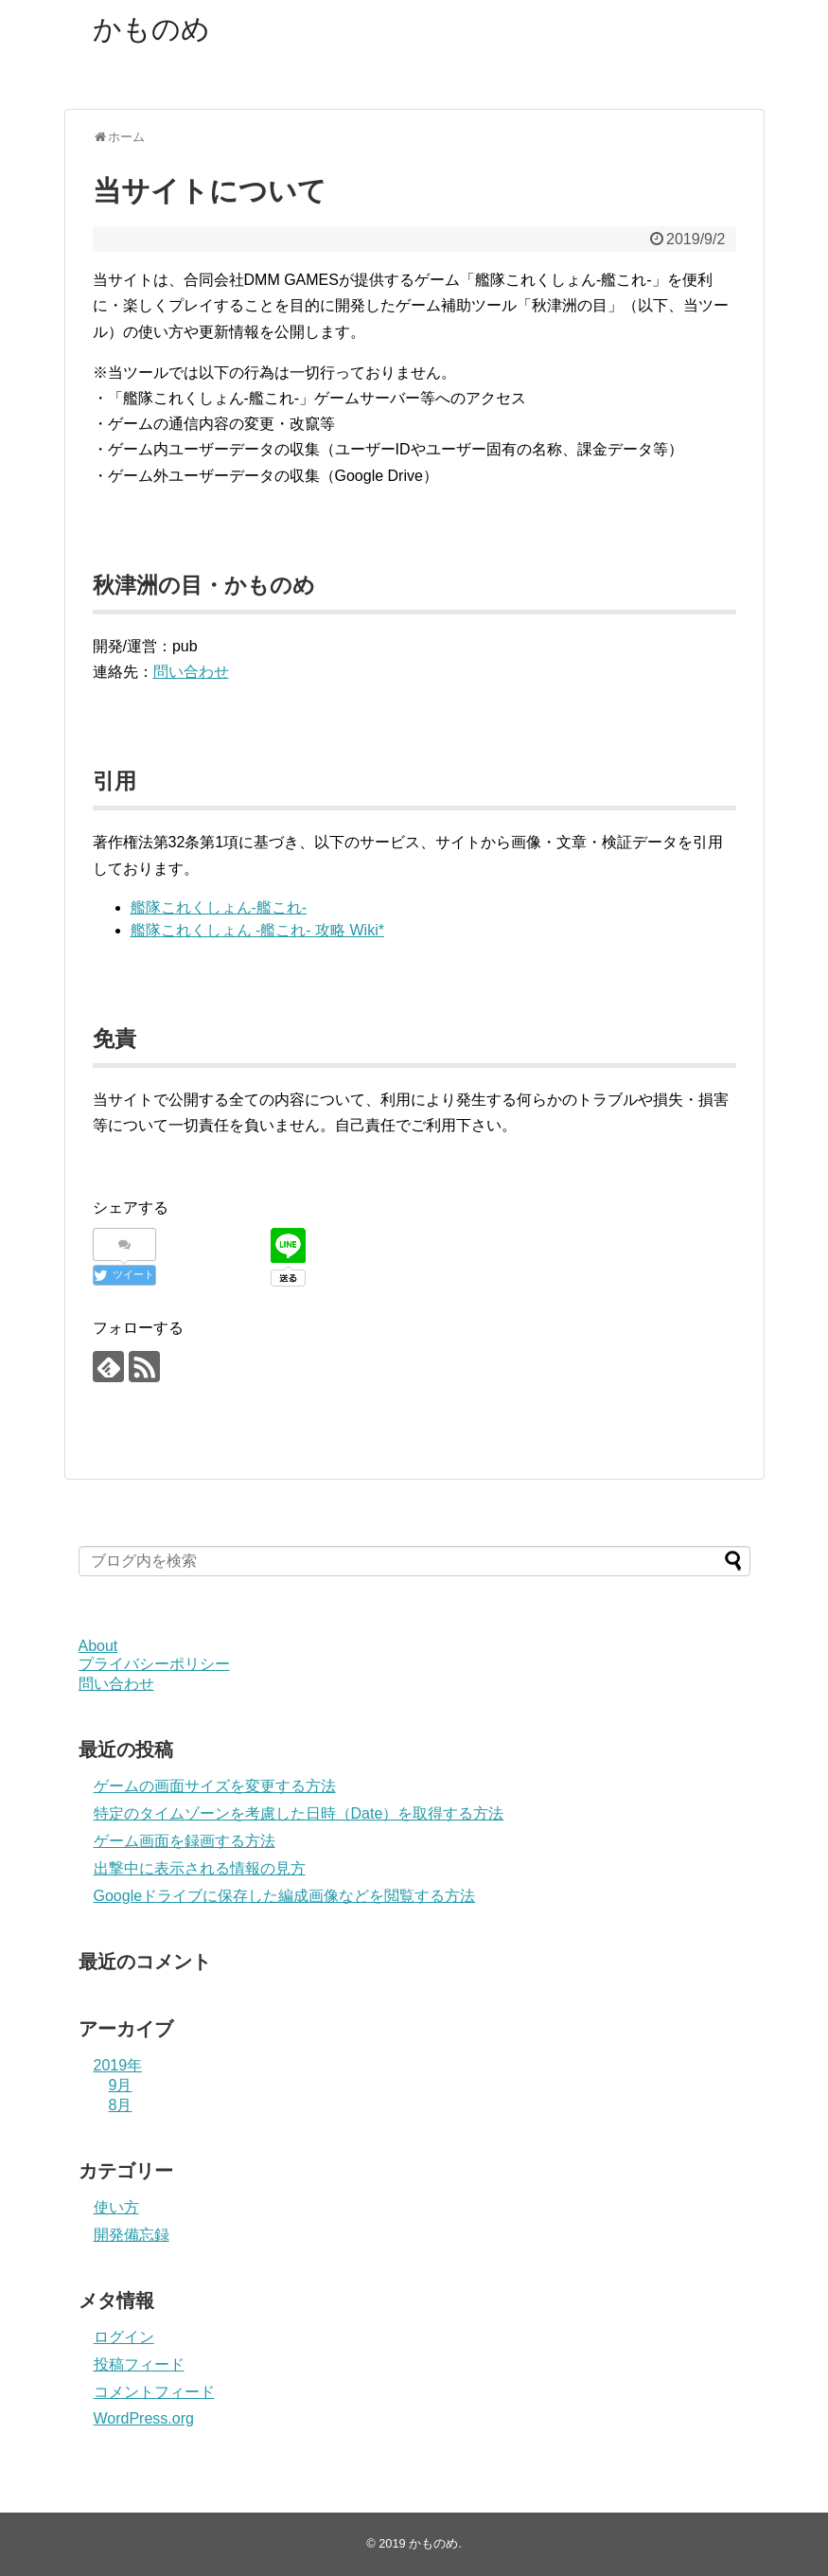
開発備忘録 (131, 2235)
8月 (120, 2105)
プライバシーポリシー (154, 1664)
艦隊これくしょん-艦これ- (219, 907)
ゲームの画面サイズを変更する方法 (215, 1786)
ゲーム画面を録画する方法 (184, 1841)
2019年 (118, 2065)
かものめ (151, 28)
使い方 (116, 2207)
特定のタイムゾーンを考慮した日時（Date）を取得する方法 (299, 1813)
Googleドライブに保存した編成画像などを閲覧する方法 (285, 1896)
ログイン (124, 2337)
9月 (120, 2085)
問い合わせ (191, 672)
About (98, 1646)
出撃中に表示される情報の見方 (200, 1868)
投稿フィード (139, 2364)
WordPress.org (144, 2418)
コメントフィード (154, 2392)
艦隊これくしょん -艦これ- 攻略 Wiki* (257, 930)
